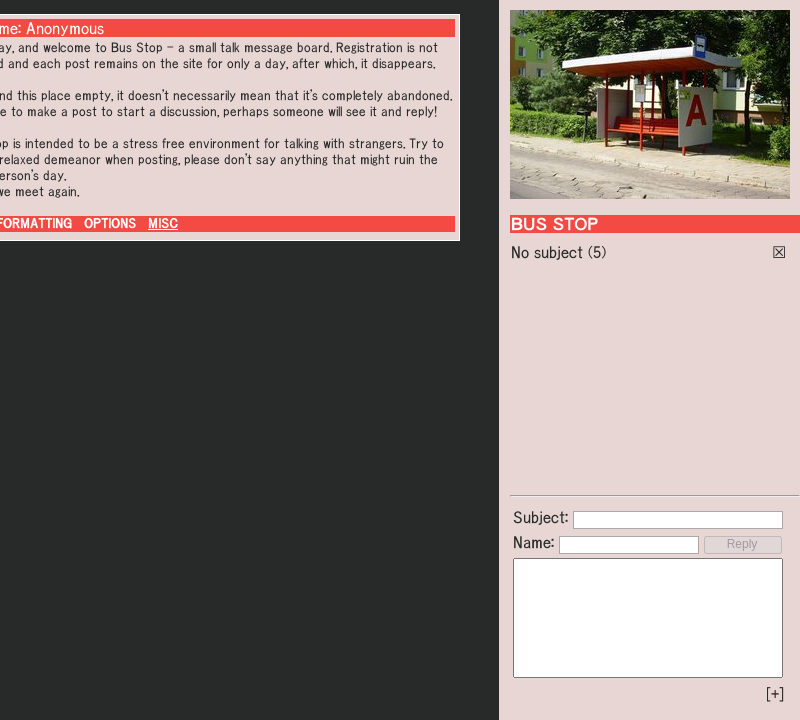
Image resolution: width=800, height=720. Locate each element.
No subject (549, 252)
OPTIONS (110, 223)
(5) (597, 252)
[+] (775, 694)
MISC (163, 223)
